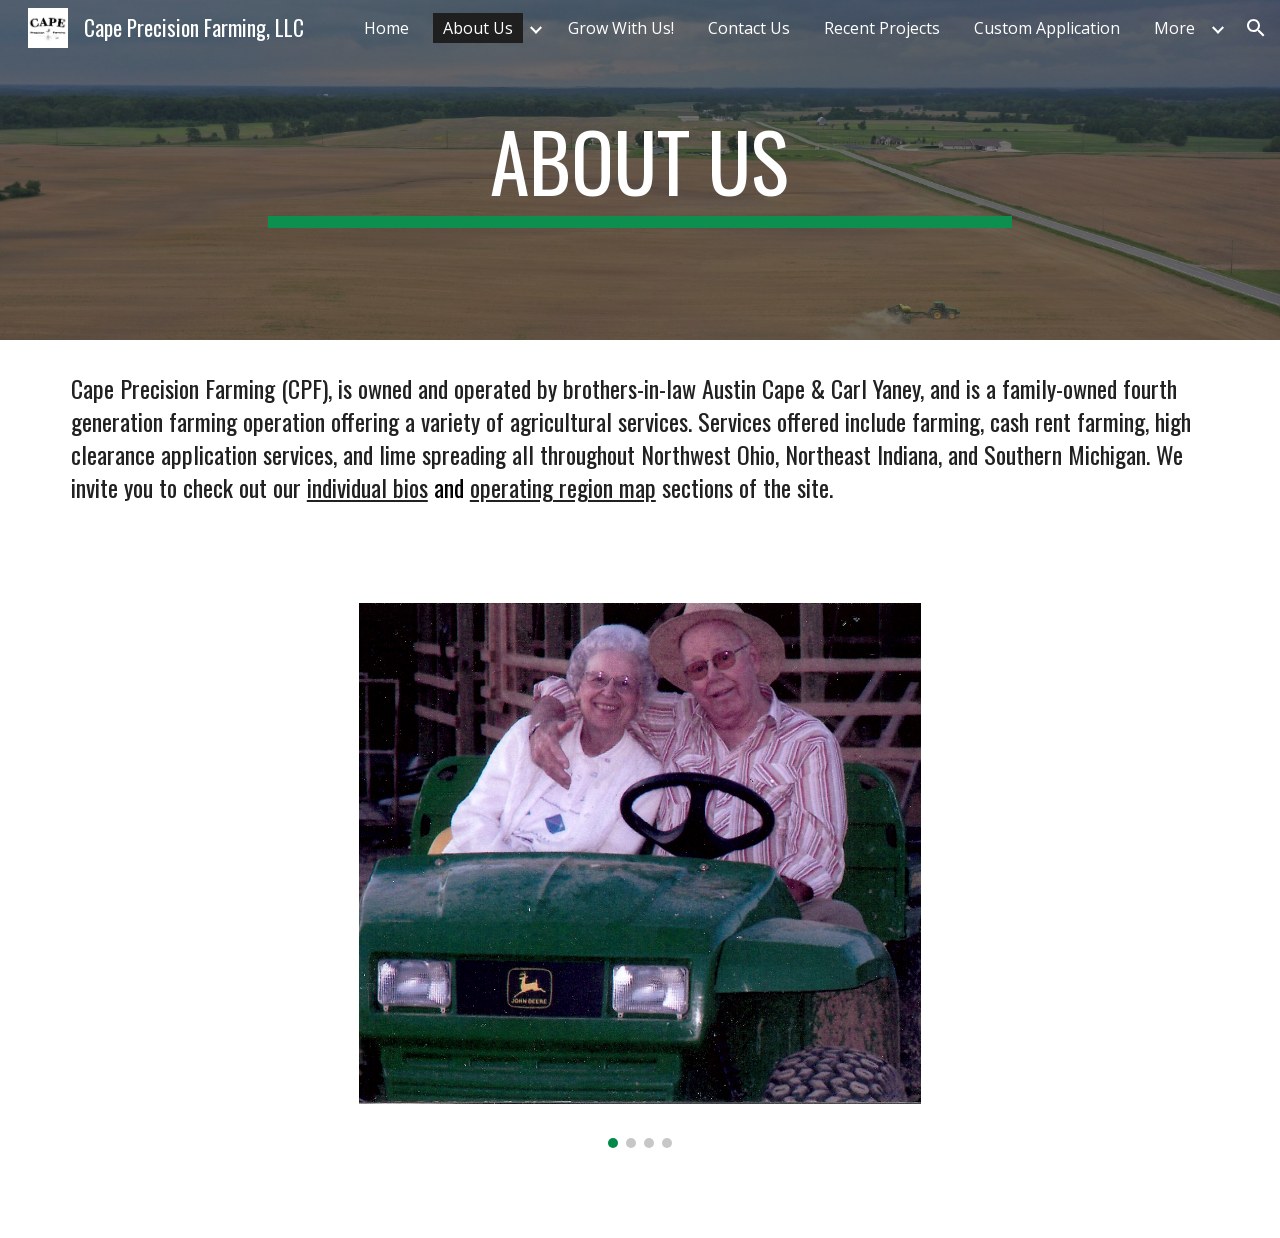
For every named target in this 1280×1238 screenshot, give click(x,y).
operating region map (563, 487)
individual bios (367, 487)
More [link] (1174, 28)
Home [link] (386, 28)
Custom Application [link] (1047, 28)
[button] (1256, 28)
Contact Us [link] (749, 28)
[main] (640, 170)
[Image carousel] (640, 875)
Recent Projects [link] (882, 28)
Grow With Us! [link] (621, 28)
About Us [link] (478, 28)
